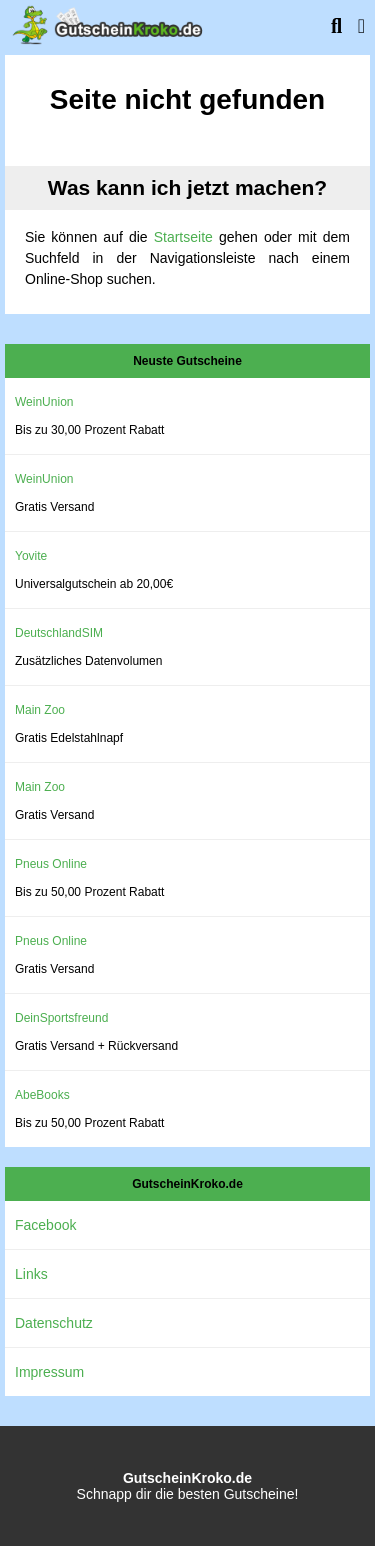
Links (31, 1274)
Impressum (49, 1372)
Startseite (183, 237)
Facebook (45, 1225)
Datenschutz (54, 1323)
